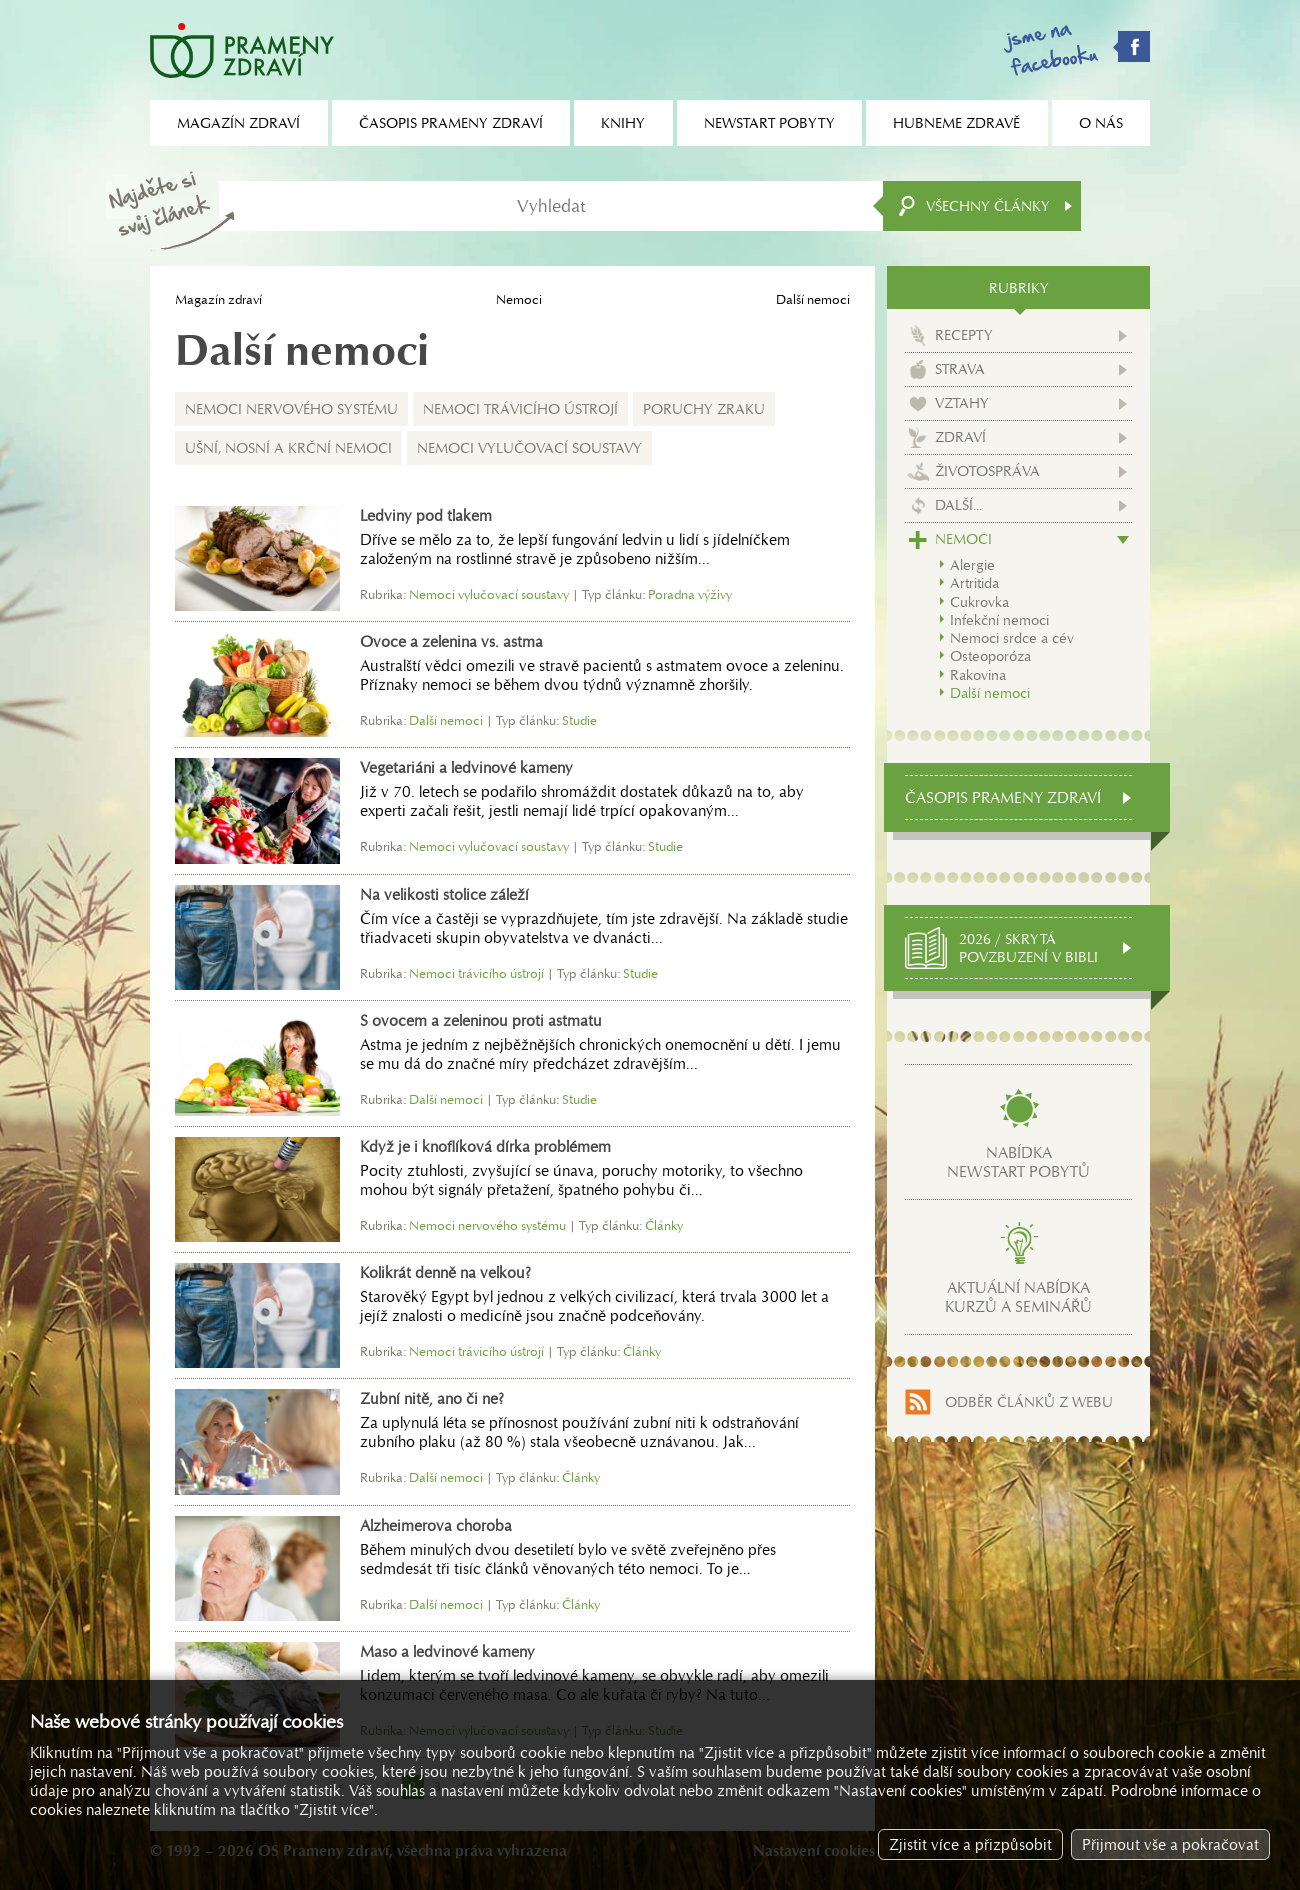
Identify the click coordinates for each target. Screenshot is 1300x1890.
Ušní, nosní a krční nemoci (288, 448)
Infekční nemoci (999, 620)
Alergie (972, 565)
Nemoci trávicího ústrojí (520, 409)
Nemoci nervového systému (291, 409)
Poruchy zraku (704, 409)
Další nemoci (990, 693)
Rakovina (978, 675)
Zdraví (960, 437)
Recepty (964, 335)
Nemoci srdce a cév (1012, 638)
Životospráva (987, 471)
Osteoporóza (990, 656)
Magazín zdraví (218, 299)
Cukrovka (979, 602)
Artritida (974, 583)
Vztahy (962, 403)
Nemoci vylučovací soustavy (529, 448)
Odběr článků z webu (1029, 1402)
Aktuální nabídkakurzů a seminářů (1018, 1297)
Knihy (623, 123)
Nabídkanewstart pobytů (1018, 1162)
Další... (958, 505)
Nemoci (519, 299)
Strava (960, 369)
